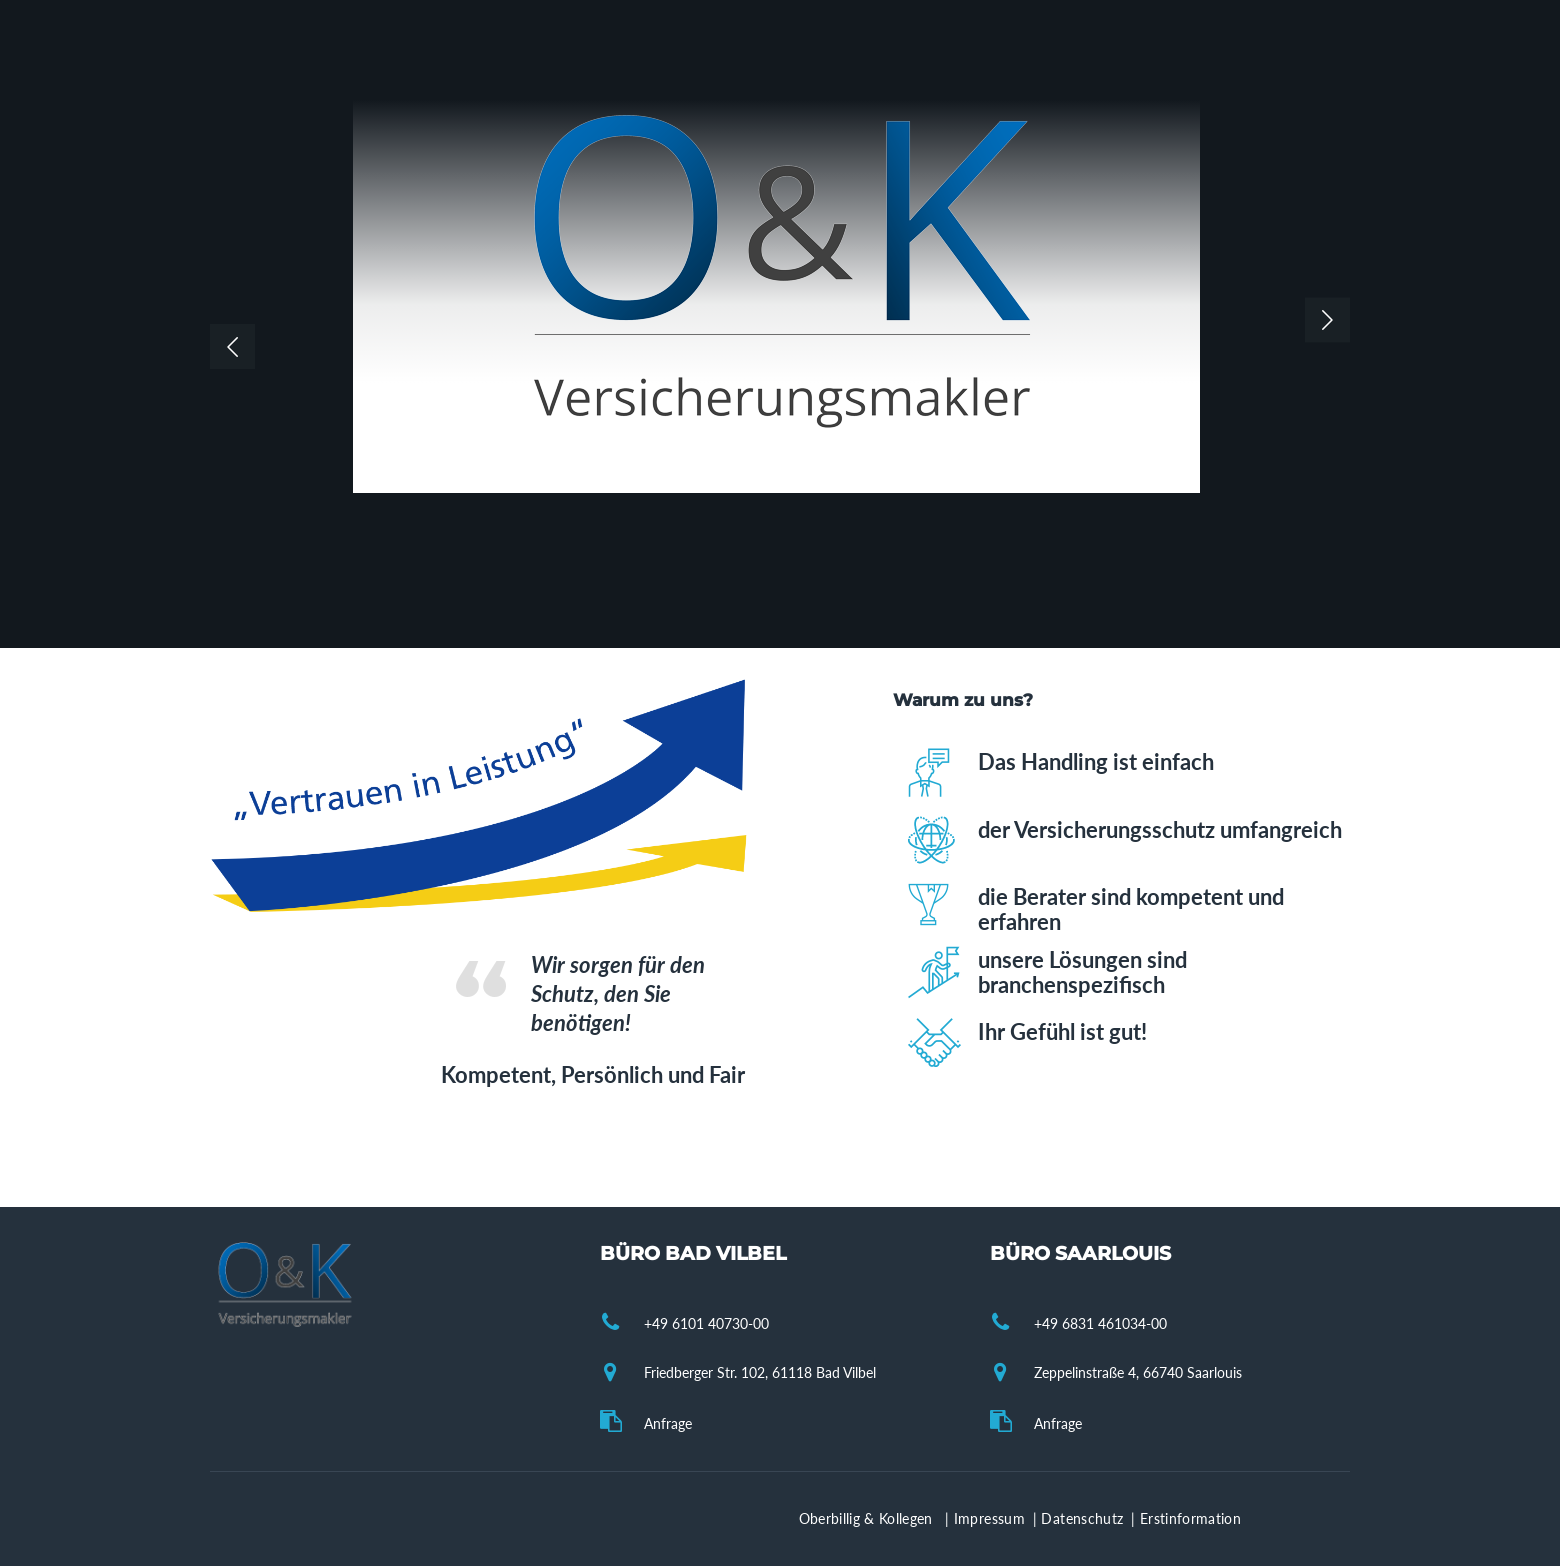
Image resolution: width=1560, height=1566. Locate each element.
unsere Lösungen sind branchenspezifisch (1082, 971)
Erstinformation (1190, 1518)
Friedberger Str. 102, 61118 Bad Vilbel (760, 1372)
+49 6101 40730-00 (706, 1323)
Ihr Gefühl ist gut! (1062, 1031)
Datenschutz (1084, 1518)
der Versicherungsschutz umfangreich (1160, 829)
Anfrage (668, 1423)
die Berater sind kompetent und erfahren (1131, 908)
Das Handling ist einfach (1096, 761)
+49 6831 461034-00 (1100, 1323)
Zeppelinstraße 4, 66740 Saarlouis (1138, 1372)
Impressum (992, 1518)
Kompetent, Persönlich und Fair (593, 1074)
